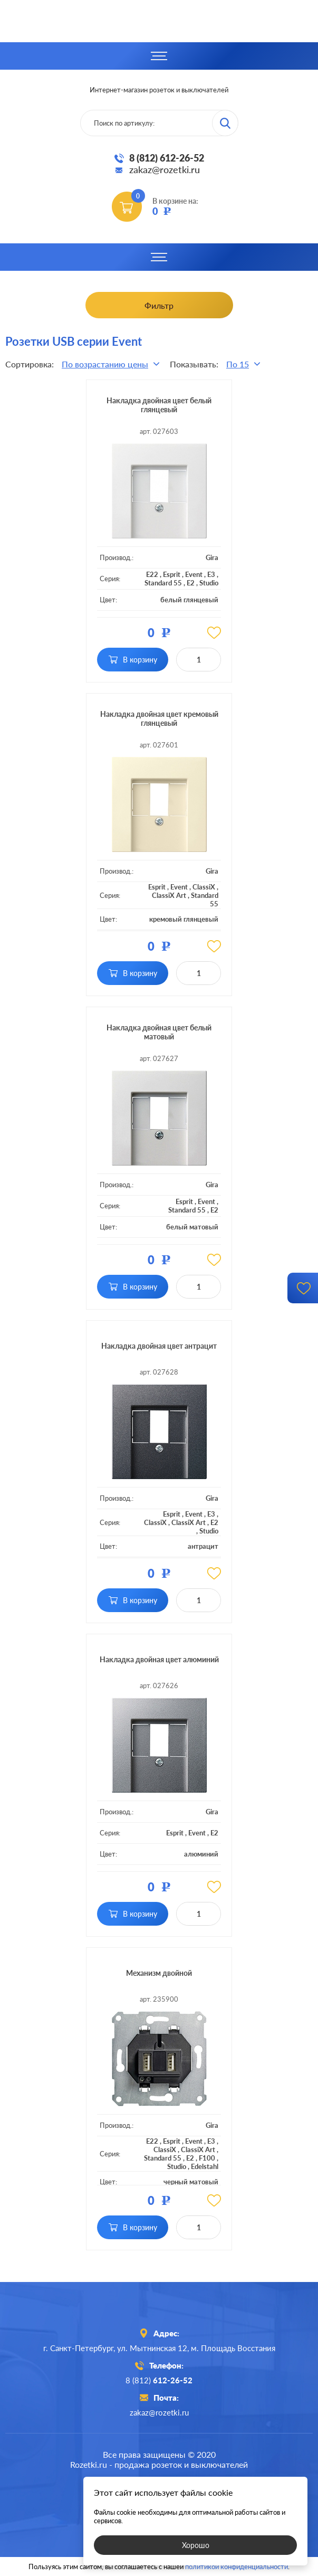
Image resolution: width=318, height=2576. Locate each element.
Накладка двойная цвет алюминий (159, 1659)
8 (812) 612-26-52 (166, 158)
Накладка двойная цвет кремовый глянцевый (159, 718)
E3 (211, 574)
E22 (152, 574)
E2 (191, 583)
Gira (212, 557)
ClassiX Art (169, 895)
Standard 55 (163, 583)
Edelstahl (204, 2166)
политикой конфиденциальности (236, 2566)
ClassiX (203, 887)
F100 (207, 2158)
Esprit (171, 574)
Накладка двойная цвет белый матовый (159, 1032)
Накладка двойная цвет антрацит (159, 1345)
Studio (208, 583)
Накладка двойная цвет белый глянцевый (159, 405)
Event (194, 574)
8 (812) (159, 2380)
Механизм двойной (159, 1972)
